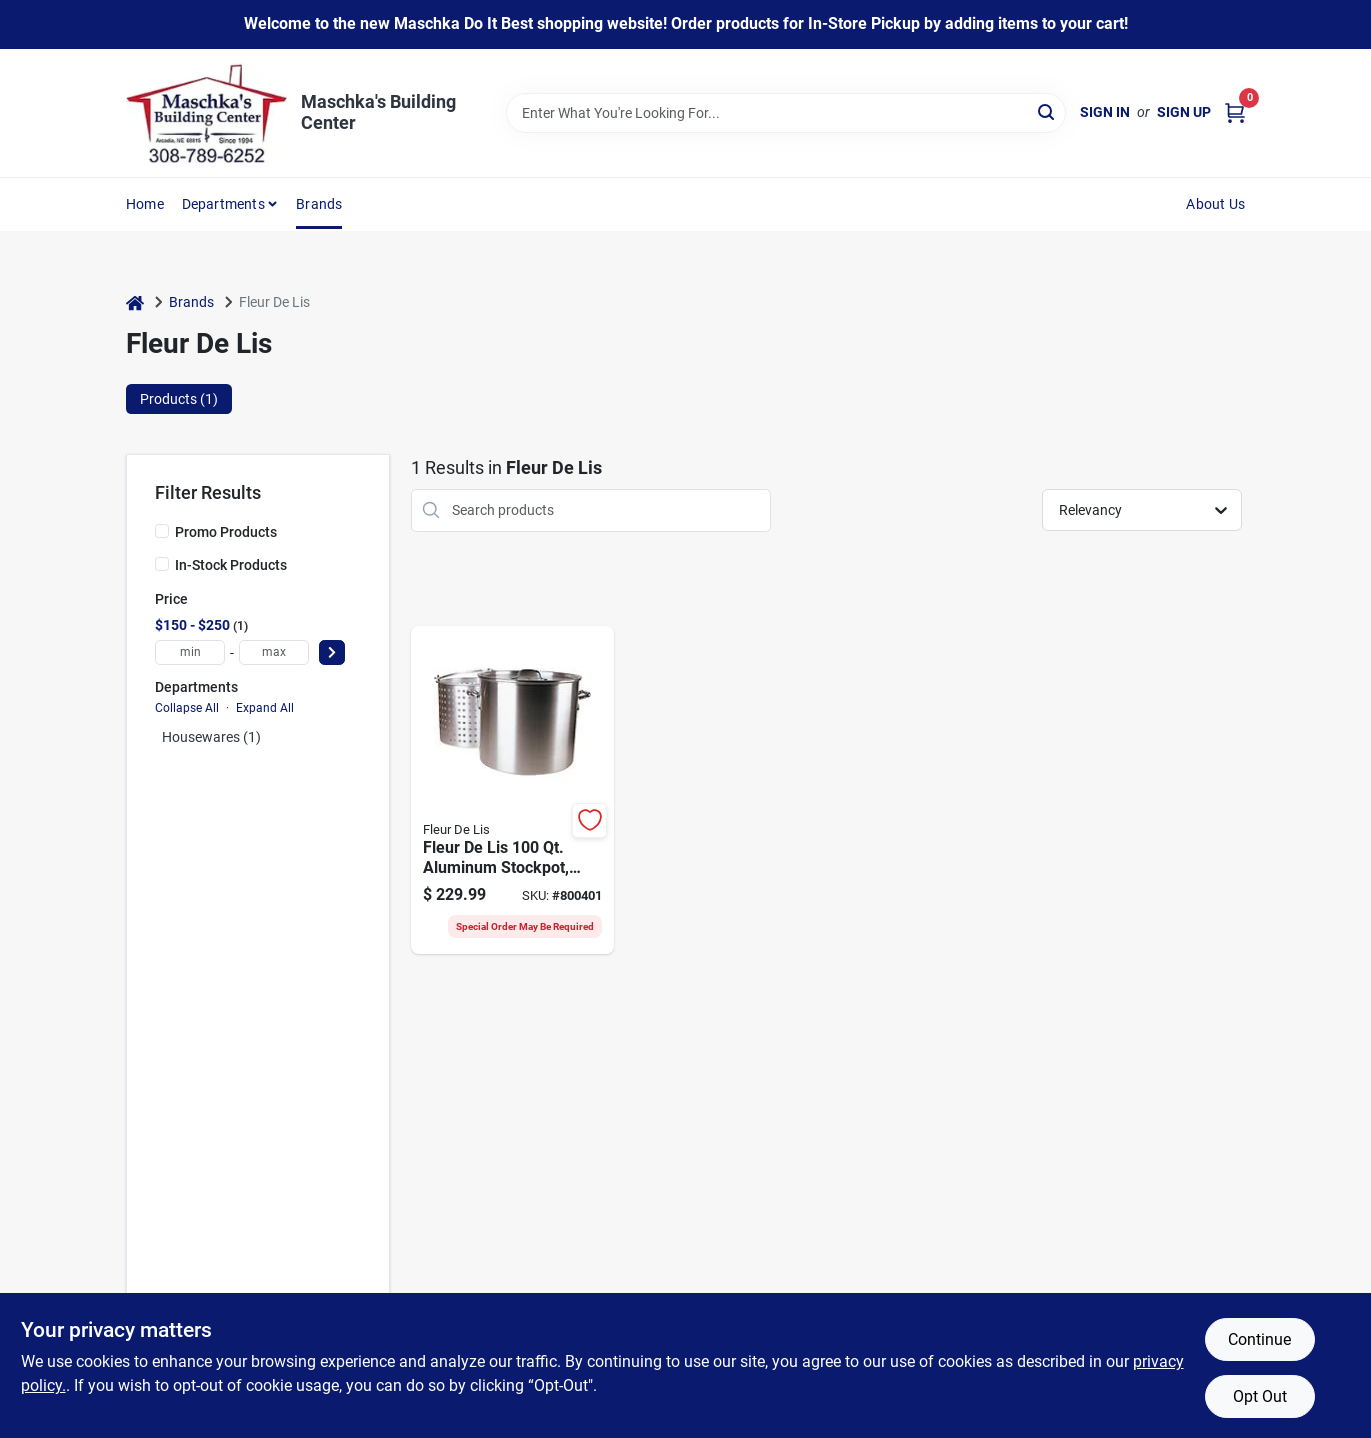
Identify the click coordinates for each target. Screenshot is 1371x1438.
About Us (1215, 204)
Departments (223, 204)
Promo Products (226, 532)
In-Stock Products (231, 565)
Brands (319, 204)
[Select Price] (332, 652)
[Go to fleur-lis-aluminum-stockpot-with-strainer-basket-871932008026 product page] (512, 790)
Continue (1259, 1339)
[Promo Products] (162, 531)
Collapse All (187, 708)
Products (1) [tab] (179, 399)
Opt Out (1260, 1396)
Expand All (265, 708)
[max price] (274, 652)
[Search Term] (786, 113)
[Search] (1047, 111)
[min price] (190, 652)
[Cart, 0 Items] (1235, 112)
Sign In (1105, 112)
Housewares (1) (211, 737)
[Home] (135, 302)
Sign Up (1184, 112)
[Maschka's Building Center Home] (206, 113)
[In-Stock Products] (162, 564)
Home (145, 204)
